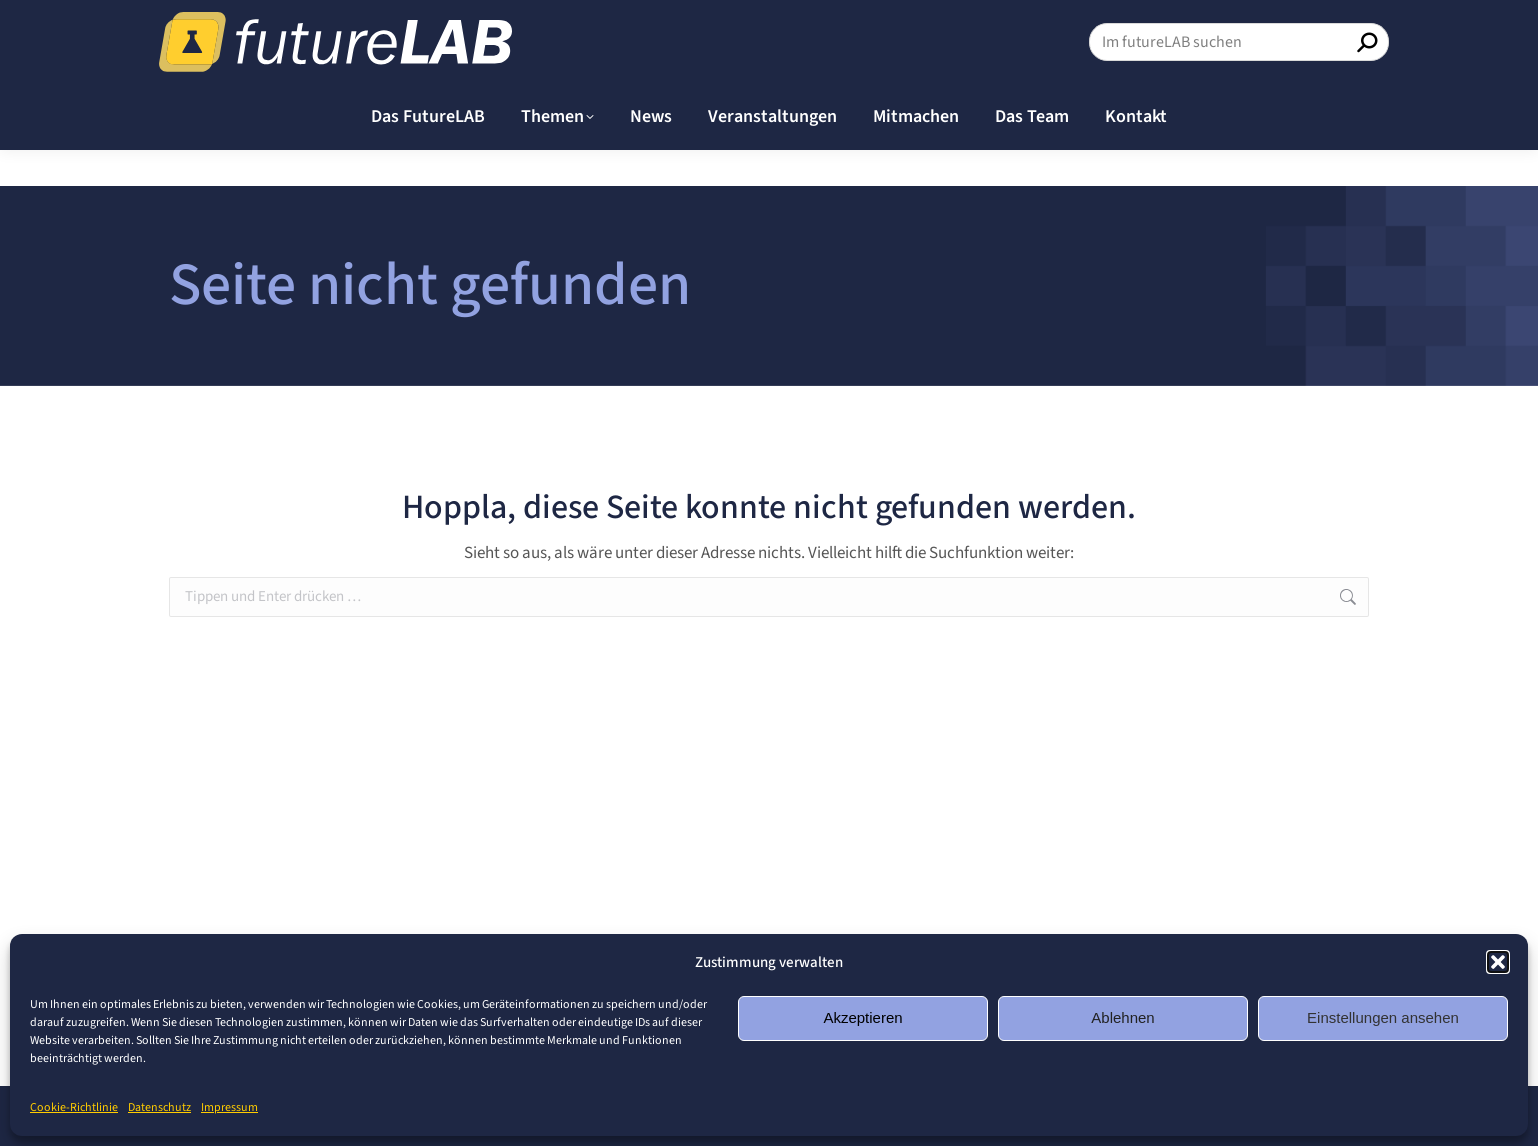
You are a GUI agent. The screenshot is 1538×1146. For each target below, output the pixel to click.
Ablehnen (1122, 1017)
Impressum (229, 1107)
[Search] (1239, 78)
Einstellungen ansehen (1383, 1017)
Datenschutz (159, 1107)
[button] (1498, 962)
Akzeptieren (862, 1017)
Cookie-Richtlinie (74, 1107)
